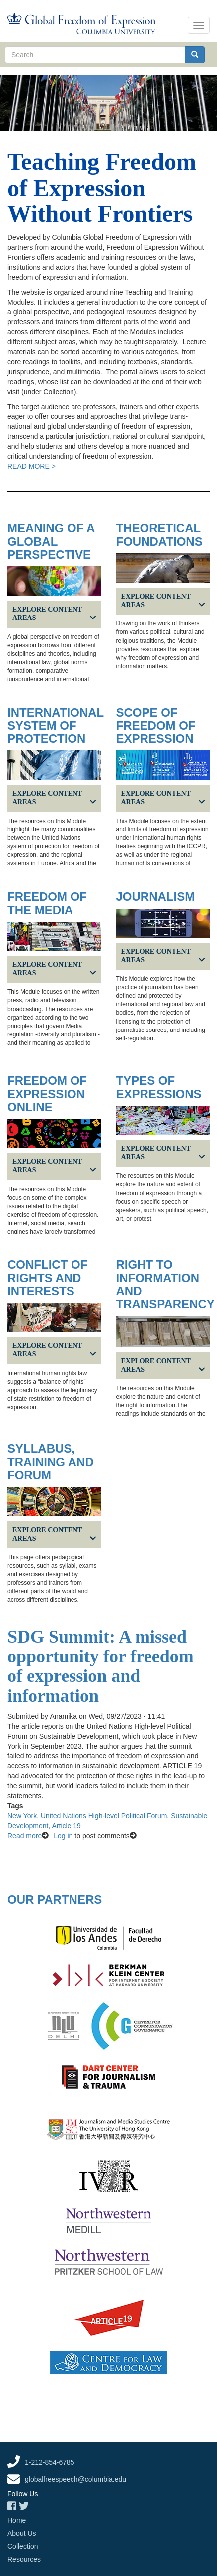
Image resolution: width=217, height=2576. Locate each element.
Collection (22, 2546)
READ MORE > (31, 466)
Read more (24, 1836)
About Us (21, 2533)
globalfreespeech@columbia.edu (75, 2479)
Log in (63, 1836)
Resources (24, 2559)
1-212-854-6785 (49, 2462)
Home (16, 2520)
